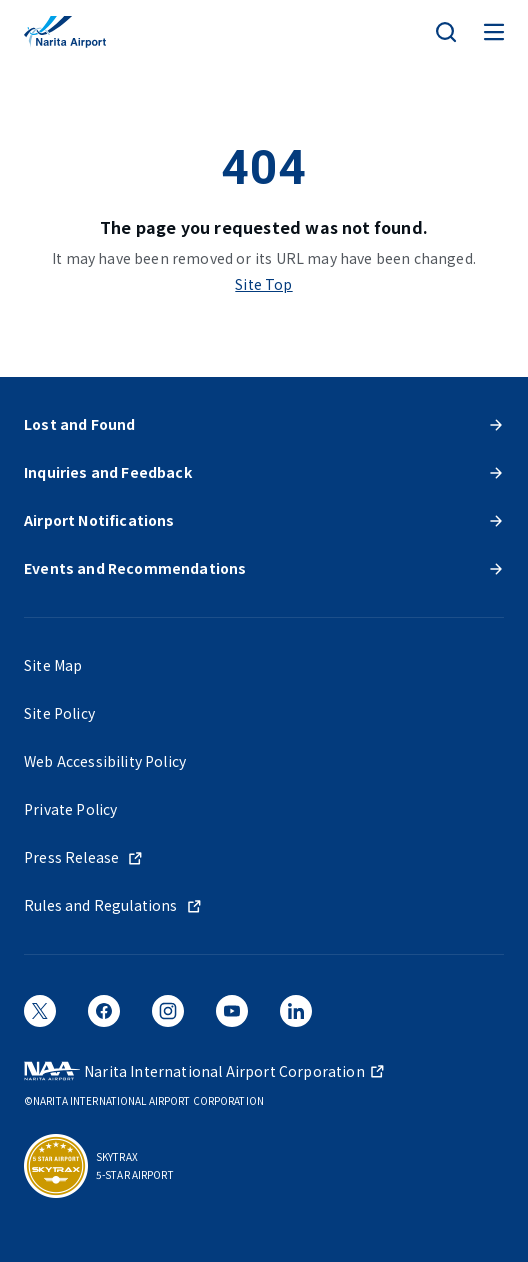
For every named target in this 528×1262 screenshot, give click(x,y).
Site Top (263, 284)
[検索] (446, 32)
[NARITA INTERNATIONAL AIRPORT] (65, 32)
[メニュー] (494, 32)
